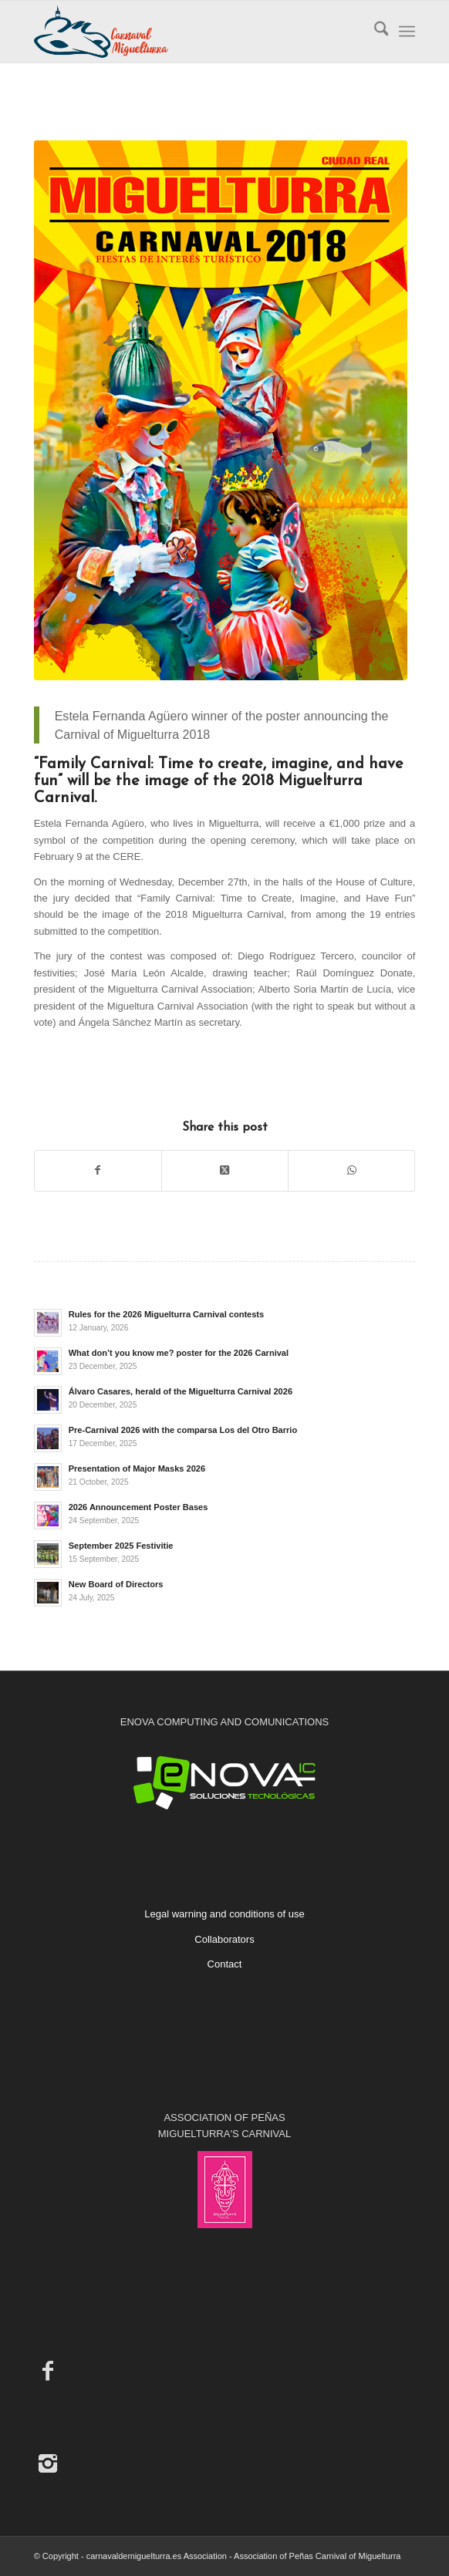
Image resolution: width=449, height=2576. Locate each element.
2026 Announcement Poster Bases (138, 1507)
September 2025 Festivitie (121, 1545)
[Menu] (407, 31)
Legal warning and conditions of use (224, 1914)
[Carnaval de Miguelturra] (186, 31)
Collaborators (224, 1939)
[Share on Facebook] (98, 1170)
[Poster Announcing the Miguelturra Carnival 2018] (221, 410)
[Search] (374, 31)
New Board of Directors (116, 1584)
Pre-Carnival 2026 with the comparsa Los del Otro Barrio (183, 1430)
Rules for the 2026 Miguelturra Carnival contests (167, 1314)
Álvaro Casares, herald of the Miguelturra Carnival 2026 (180, 1391)
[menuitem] (374, 31)
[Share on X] (225, 1170)
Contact (225, 1964)
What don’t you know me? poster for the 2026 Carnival (179, 1352)
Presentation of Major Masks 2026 (137, 1468)
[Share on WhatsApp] (351, 1170)
